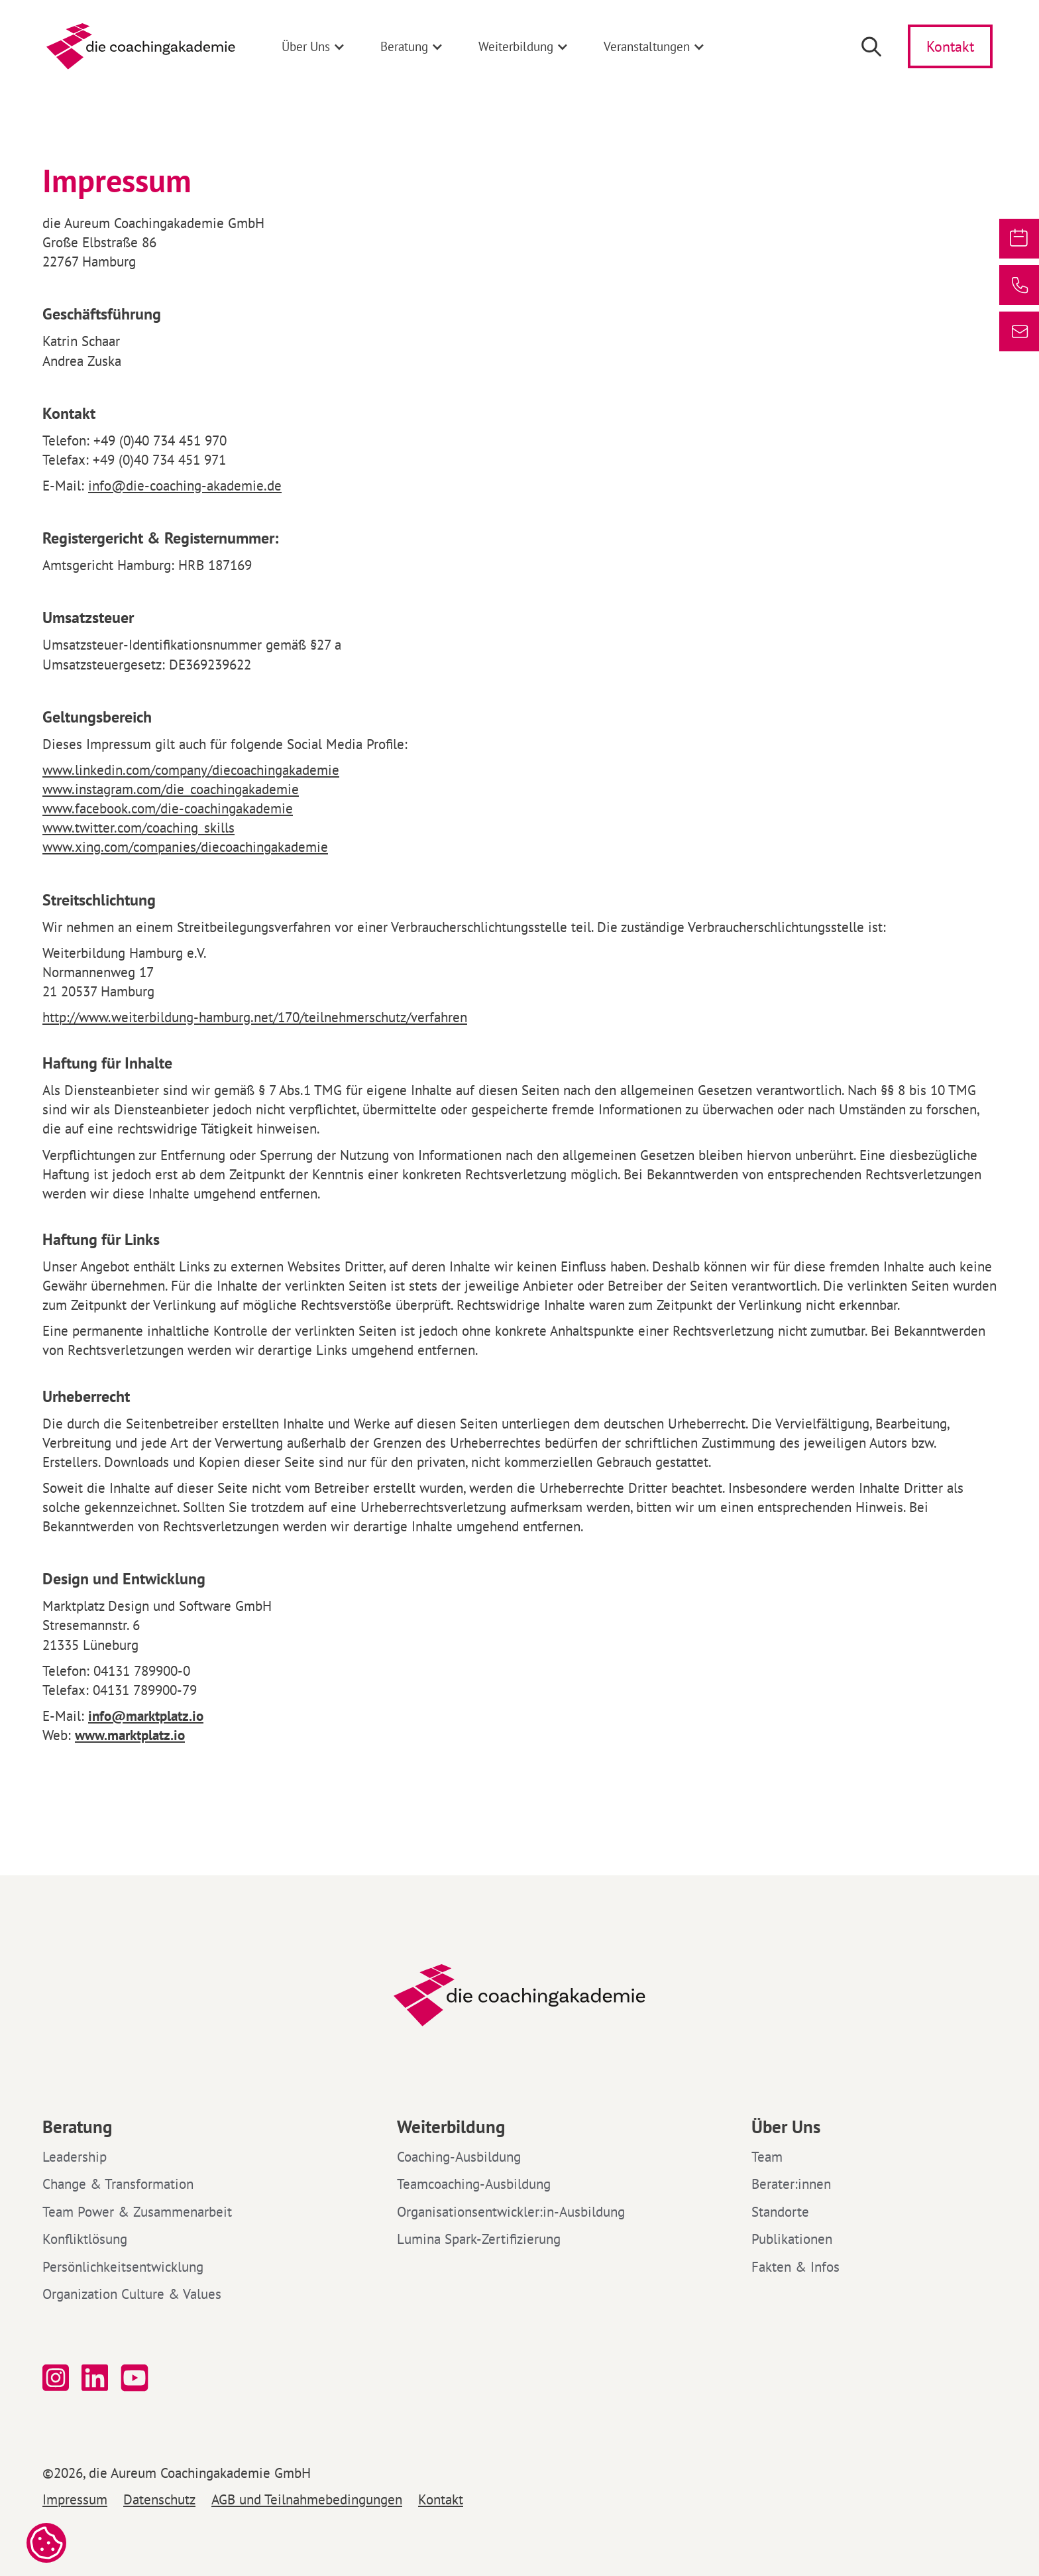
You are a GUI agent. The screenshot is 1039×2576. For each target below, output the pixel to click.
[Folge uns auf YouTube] (137, 2378)
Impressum (74, 2500)
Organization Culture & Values (131, 2294)
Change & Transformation (117, 2184)
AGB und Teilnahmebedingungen (306, 2500)
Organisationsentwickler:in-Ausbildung (511, 2212)
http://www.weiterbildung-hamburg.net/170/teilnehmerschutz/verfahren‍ (254, 1017)
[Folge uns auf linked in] (95, 2378)
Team (767, 2157)
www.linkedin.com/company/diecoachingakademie (190, 770)
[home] (140, 46)
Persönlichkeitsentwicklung (122, 2267)
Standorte (780, 2212)
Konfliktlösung (84, 2239)
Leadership (74, 2157)
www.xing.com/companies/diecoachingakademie (185, 847)
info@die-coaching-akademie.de (185, 486)
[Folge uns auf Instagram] (55, 2378)
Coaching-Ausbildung (459, 2157)
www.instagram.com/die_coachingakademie (170, 789)
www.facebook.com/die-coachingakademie (167, 808)
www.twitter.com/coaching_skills (138, 828)
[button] (314, 46)
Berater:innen (791, 2184)
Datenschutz (159, 2500)
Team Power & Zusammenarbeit (137, 2212)
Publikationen (791, 2239)
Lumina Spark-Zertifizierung (479, 2239)
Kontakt (440, 2500)
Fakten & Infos (795, 2267)
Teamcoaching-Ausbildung (474, 2184)
